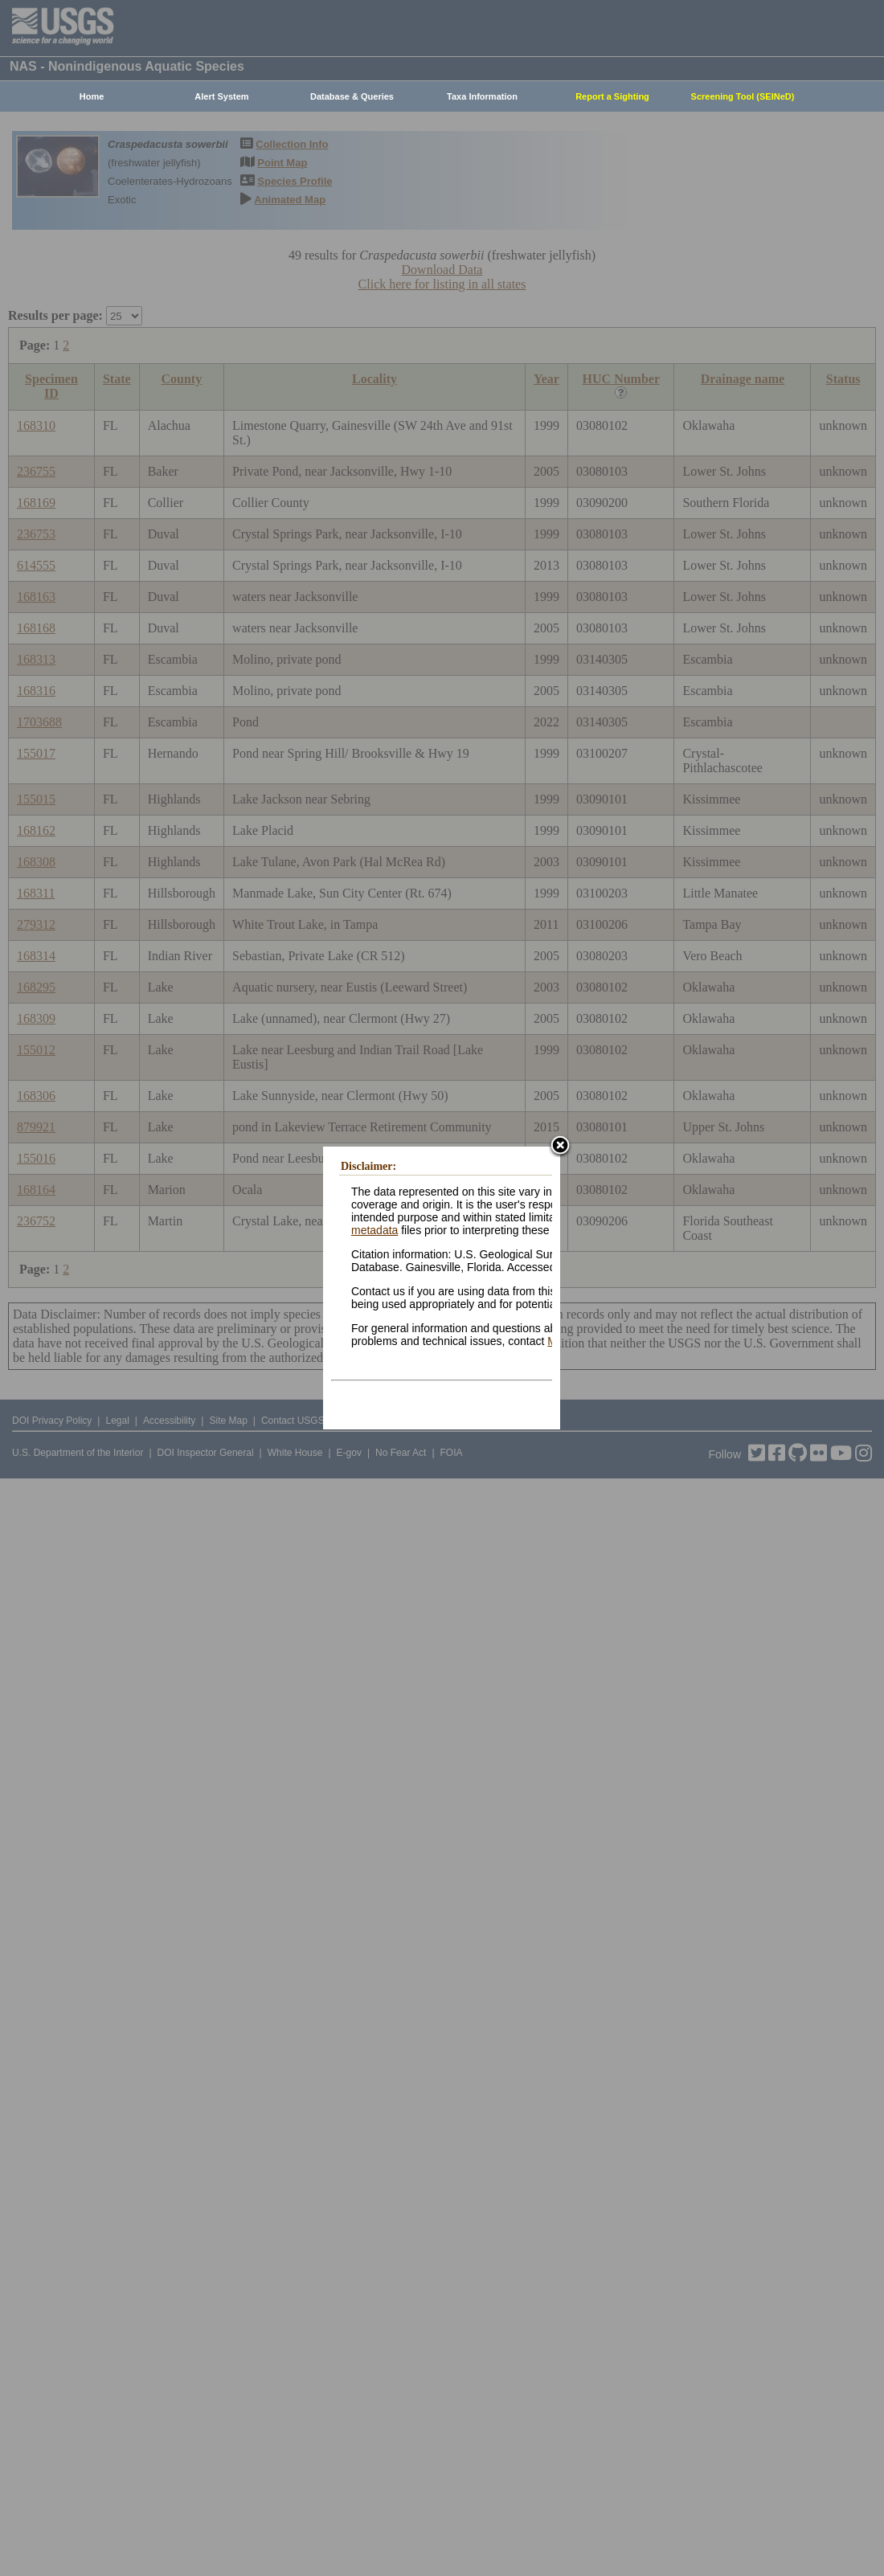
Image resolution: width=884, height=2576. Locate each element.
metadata (374, 1230)
